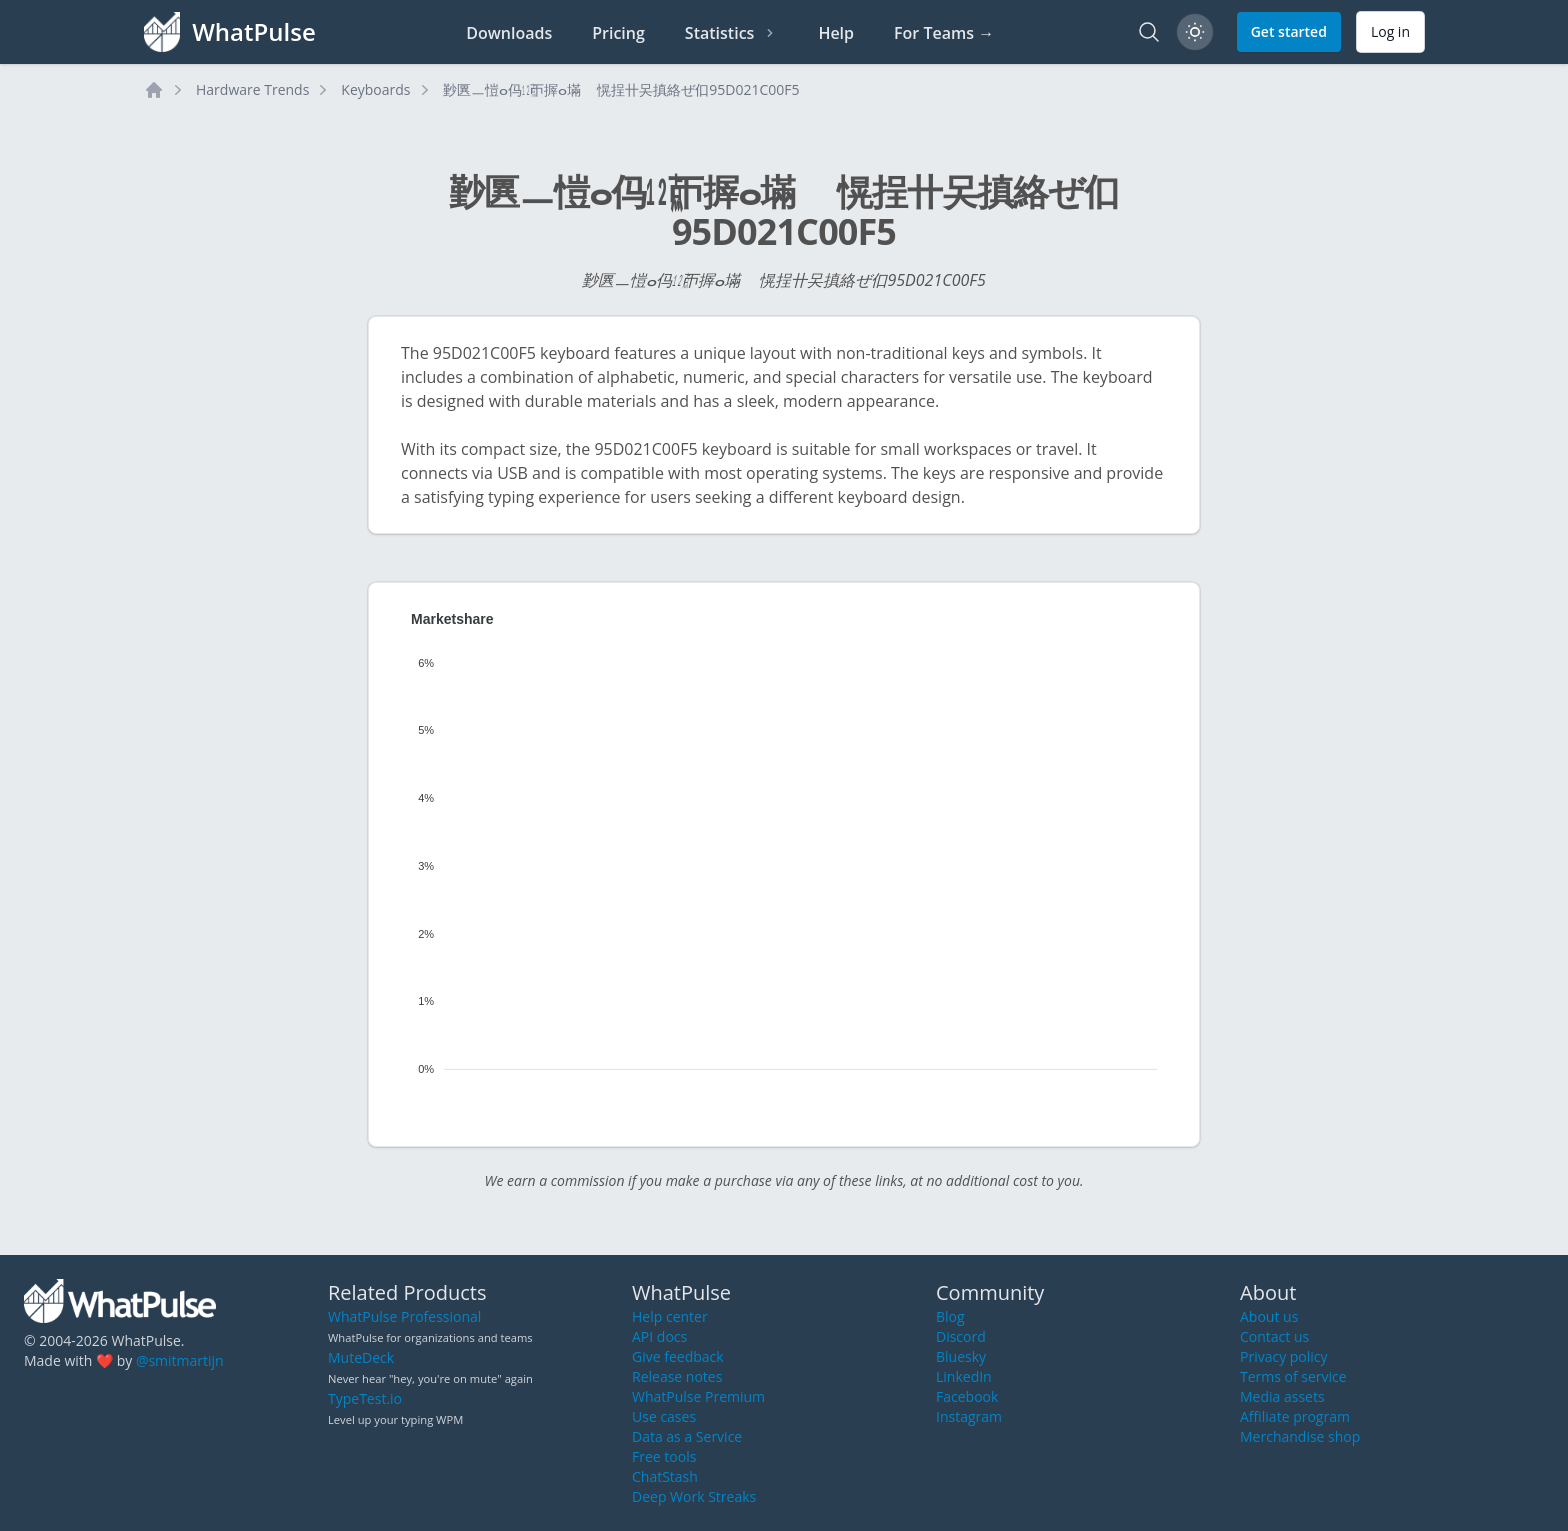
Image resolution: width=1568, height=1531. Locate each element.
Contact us (1274, 1336)
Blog (950, 1316)
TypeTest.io (365, 1398)
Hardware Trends (252, 89)
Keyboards (375, 89)
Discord (961, 1336)
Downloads (509, 33)
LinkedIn (964, 1376)
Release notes (677, 1376)
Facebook (967, 1396)
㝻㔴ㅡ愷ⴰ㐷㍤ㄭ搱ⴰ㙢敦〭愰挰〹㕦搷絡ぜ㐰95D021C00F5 (621, 89)
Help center (670, 1316)
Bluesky (961, 1356)
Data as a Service (687, 1436)
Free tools (664, 1456)
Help (836, 33)
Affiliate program (1295, 1416)
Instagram (969, 1416)
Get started (1289, 31)
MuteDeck (361, 1357)
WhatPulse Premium (698, 1396)
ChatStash (665, 1476)
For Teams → (944, 33)
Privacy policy (1284, 1356)
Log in (1390, 31)
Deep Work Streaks (694, 1496)
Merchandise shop (1300, 1436)
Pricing (618, 33)
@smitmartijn (180, 1360)
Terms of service (1293, 1376)
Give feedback (678, 1356)
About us (1269, 1316)
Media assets (1282, 1396)
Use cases (664, 1416)
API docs (659, 1336)
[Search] (1149, 32)
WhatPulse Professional (404, 1316)
